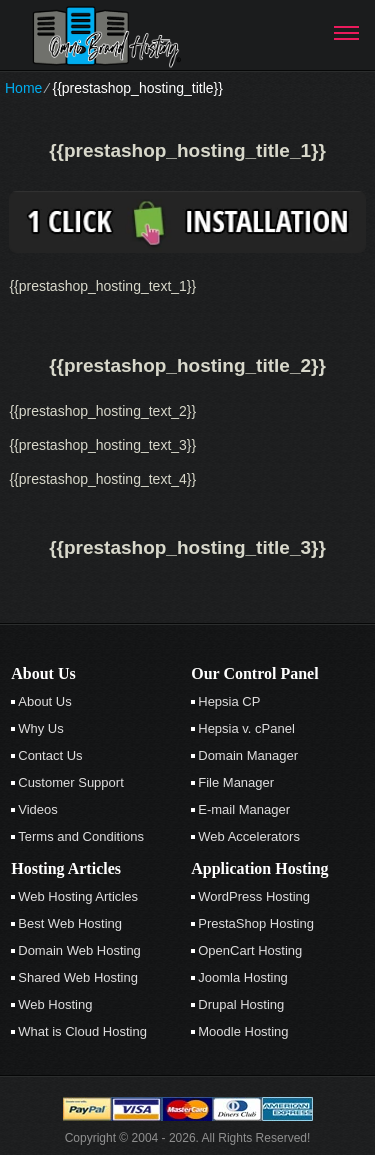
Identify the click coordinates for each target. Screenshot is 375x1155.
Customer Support (71, 782)
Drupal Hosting (241, 1004)
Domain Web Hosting (79, 950)
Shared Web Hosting (78, 977)
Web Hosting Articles (78, 896)
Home (23, 88)
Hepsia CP (229, 701)
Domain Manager (248, 755)
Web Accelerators (249, 836)
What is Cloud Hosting (82, 1031)
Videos (38, 809)
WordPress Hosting (254, 896)
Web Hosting (55, 1004)
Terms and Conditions (81, 836)
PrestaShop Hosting (256, 923)
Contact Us (50, 755)
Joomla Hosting (243, 977)
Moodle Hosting (243, 1031)
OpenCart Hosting (250, 950)
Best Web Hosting (70, 923)
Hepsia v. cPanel (246, 728)
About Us (44, 701)
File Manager (236, 782)
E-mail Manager (244, 809)
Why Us (41, 728)
